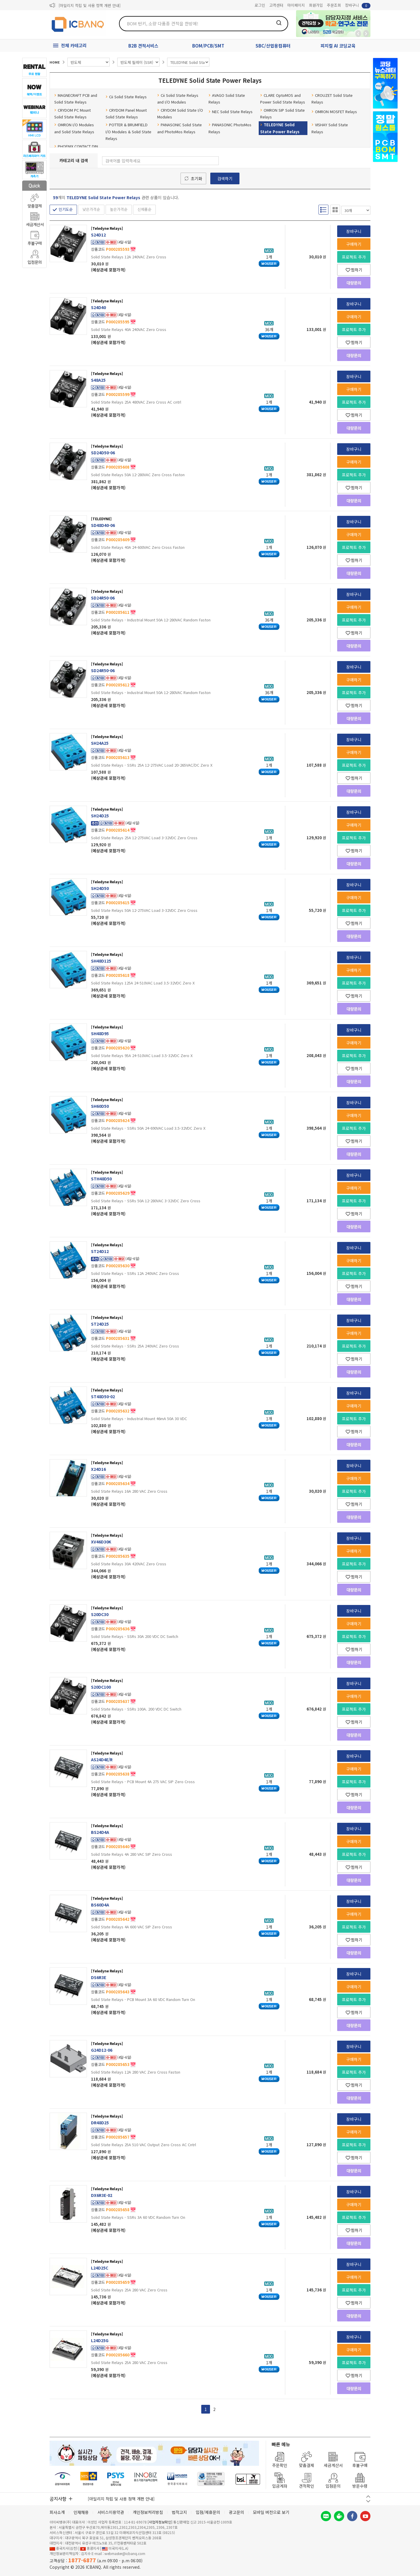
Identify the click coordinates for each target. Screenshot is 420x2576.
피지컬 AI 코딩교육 (338, 46)
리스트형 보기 (323, 210)
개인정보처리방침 (148, 2512)
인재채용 (81, 2512)
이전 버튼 (368, 2496)
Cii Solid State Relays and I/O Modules (177, 98)
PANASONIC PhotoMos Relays (230, 128)
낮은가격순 (91, 209)
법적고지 (179, 2512)
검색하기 (224, 178)
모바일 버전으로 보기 (271, 2512)
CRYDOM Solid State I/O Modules (180, 113)
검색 (278, 22)
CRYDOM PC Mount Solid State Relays (72, 113)
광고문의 (236, 2512)
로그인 (260, 5)
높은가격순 (118, 209)
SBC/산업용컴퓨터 (273, 46)
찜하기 (354, 270)
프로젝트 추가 (354, 257)
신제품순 (144, 209)
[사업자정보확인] (160, 2521)
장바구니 (357, 5)
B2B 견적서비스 (143, 46)
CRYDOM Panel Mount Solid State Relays (126, 113)
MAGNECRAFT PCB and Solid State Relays (75, 98)
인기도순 (66, 209)
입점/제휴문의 (208, 2512)
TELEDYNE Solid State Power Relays (280, 128)
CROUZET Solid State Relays (332, 98)
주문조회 (334, 5)
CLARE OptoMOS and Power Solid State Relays (282, 98)
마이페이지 (296, 5)
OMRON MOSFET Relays (334, 111)
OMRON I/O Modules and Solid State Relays (74, 128)
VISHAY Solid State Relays (330, 128)
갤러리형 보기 (335, 210)
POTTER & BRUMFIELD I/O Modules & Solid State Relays (128, 131)
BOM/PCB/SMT (208, 46)
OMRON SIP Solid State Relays (282, 113)
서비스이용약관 (110, 2512)
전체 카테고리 (74, 45)
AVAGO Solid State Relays (227, 98)
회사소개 (57, 2512)
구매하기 (353, 244)
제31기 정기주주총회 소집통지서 (85, 5)
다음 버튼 (368, 2501)
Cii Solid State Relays (126, 96)
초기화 (196, 178)
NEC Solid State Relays (231, 111)
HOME (55, 62)
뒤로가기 (358, 33)
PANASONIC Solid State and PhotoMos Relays (179, 128)
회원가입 (316, 5)
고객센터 (276, 5)
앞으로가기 (366, 33)
